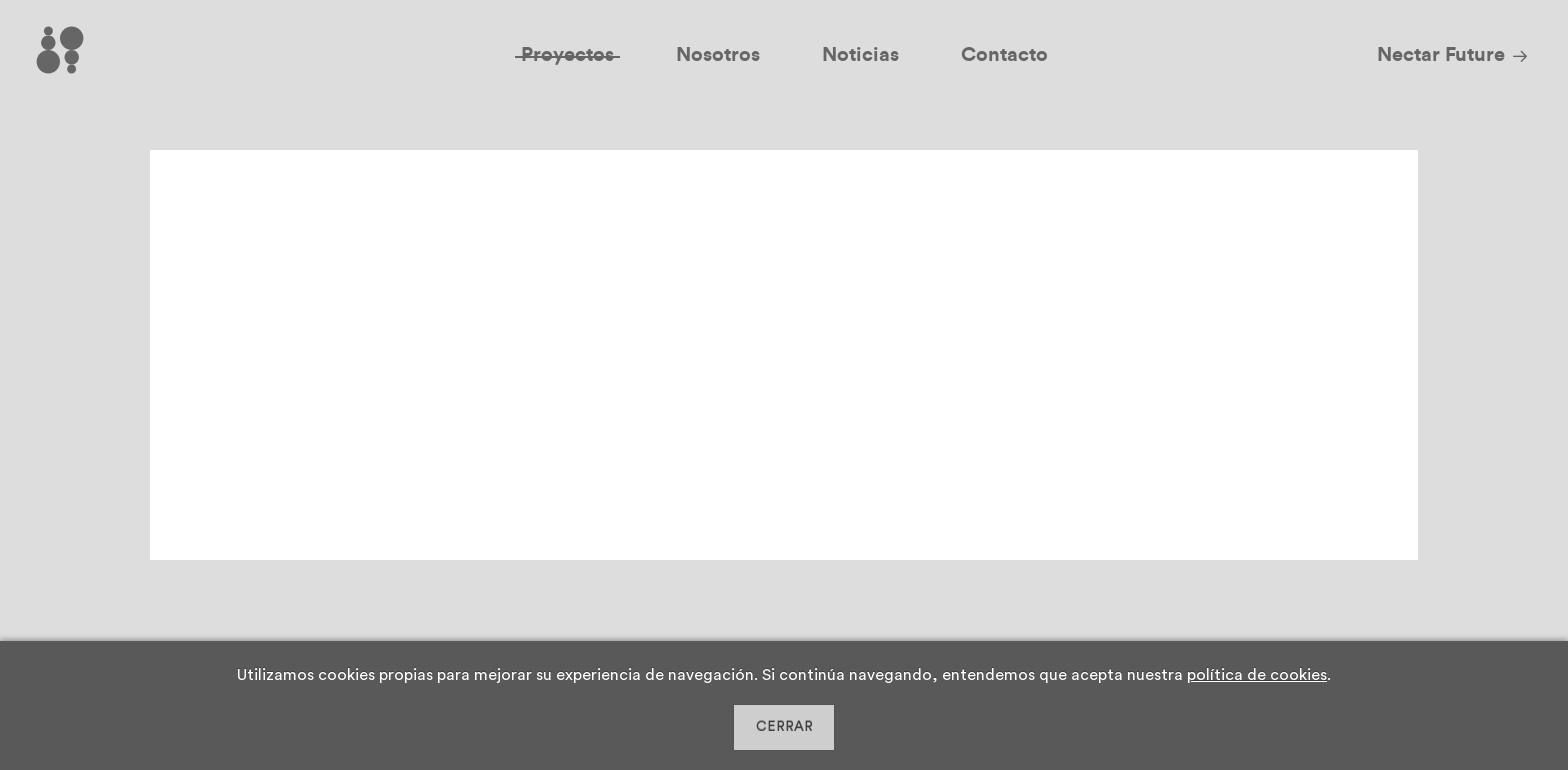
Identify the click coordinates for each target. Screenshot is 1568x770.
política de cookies (1257, 675)
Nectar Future (1441, 55)
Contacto (1004, 55)
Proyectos (567, 55)
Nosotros (718, 55)
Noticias (860, 55)
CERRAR (784, 727)
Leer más (889, 498)
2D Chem (297, 221)
